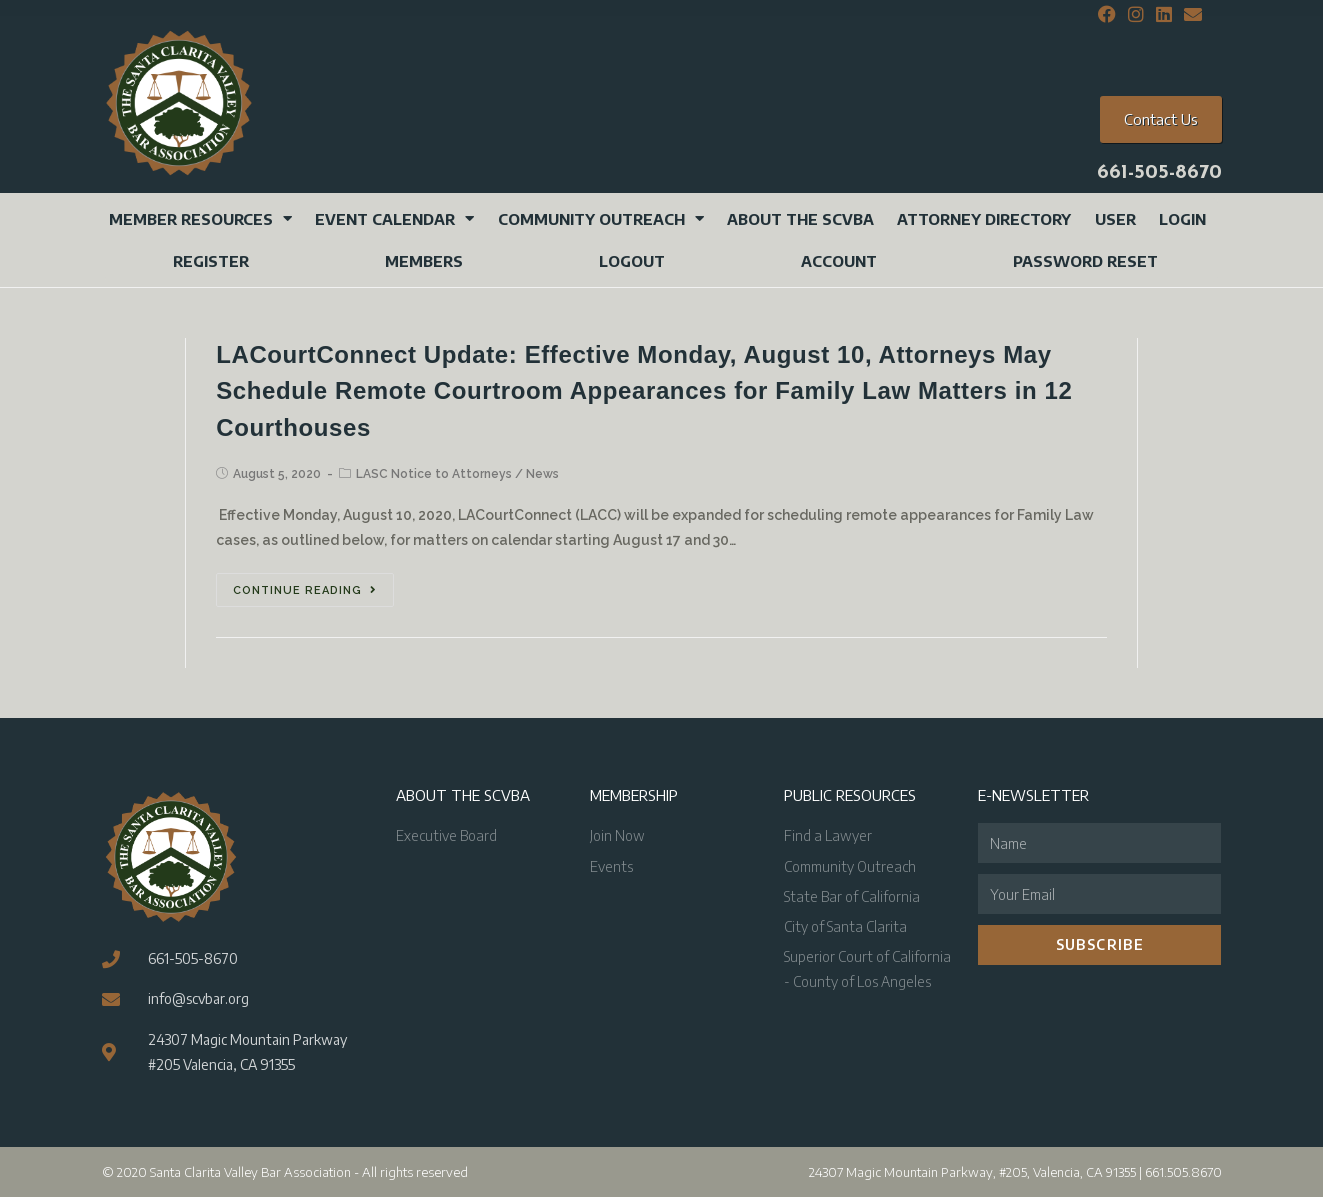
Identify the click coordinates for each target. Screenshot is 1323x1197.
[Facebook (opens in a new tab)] (1107, 15)
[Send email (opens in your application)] (1190, 15)
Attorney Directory (984, 219)
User (1115, 219)
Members (424, 261)
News (542, 474)
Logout (632, 261)
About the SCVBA (800, 219)
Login (1182, 219)
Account (839, 261)
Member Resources (200, 218)
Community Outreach (601, 218)
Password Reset (1085, 261)
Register (211, 261)
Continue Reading (305, 590)
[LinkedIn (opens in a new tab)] (1164, 15)
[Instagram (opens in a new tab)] (1136, 15)
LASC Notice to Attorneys (434, 474)
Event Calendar (394, 218)
